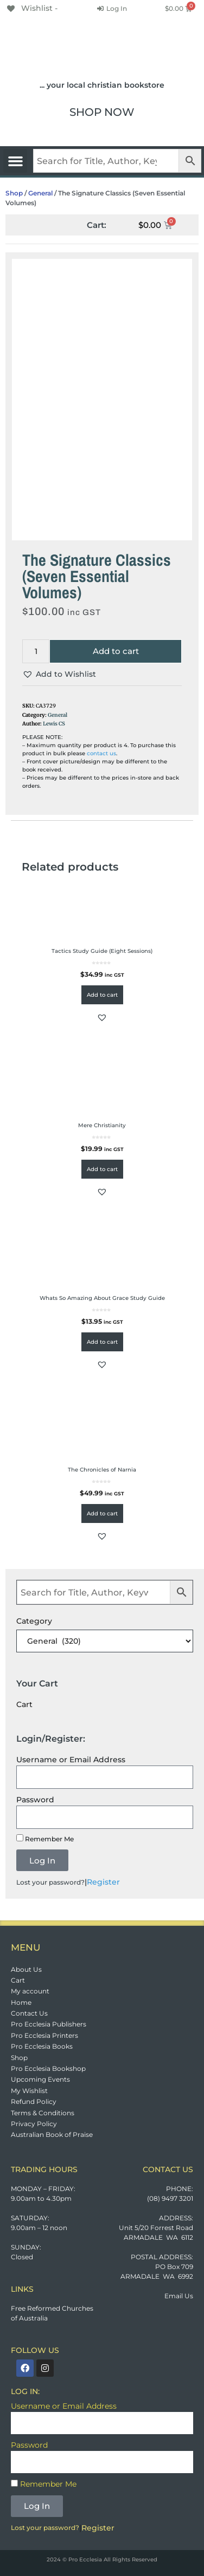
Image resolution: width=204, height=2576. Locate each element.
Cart (18, 1980)
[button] (15, 161)
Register (103, 1882)
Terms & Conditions (42, 2113)
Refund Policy (33, 2101)
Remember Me (45, 1838)
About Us (26, 1969)
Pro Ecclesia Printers (44, 2035)
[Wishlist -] (31, 8)
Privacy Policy (34, 2124)
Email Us (178, 2296)
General (40, 193)
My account (30, 1991)
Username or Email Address (70, 1759)
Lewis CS (54, 724)
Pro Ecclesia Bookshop (48, 2068)
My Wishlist (29, 2091)
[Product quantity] (35, 651)
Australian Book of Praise (52, 2134)
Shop (14, 193)
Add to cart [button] (102, 994)
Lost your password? (50, 1882)
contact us (101, 753)
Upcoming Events (40, 2079)
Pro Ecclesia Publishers (48, 2024)
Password (35, 1799)
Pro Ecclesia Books (42, 2046)
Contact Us (29, 2013)
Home (21, 2002)
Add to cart (116, 651)
